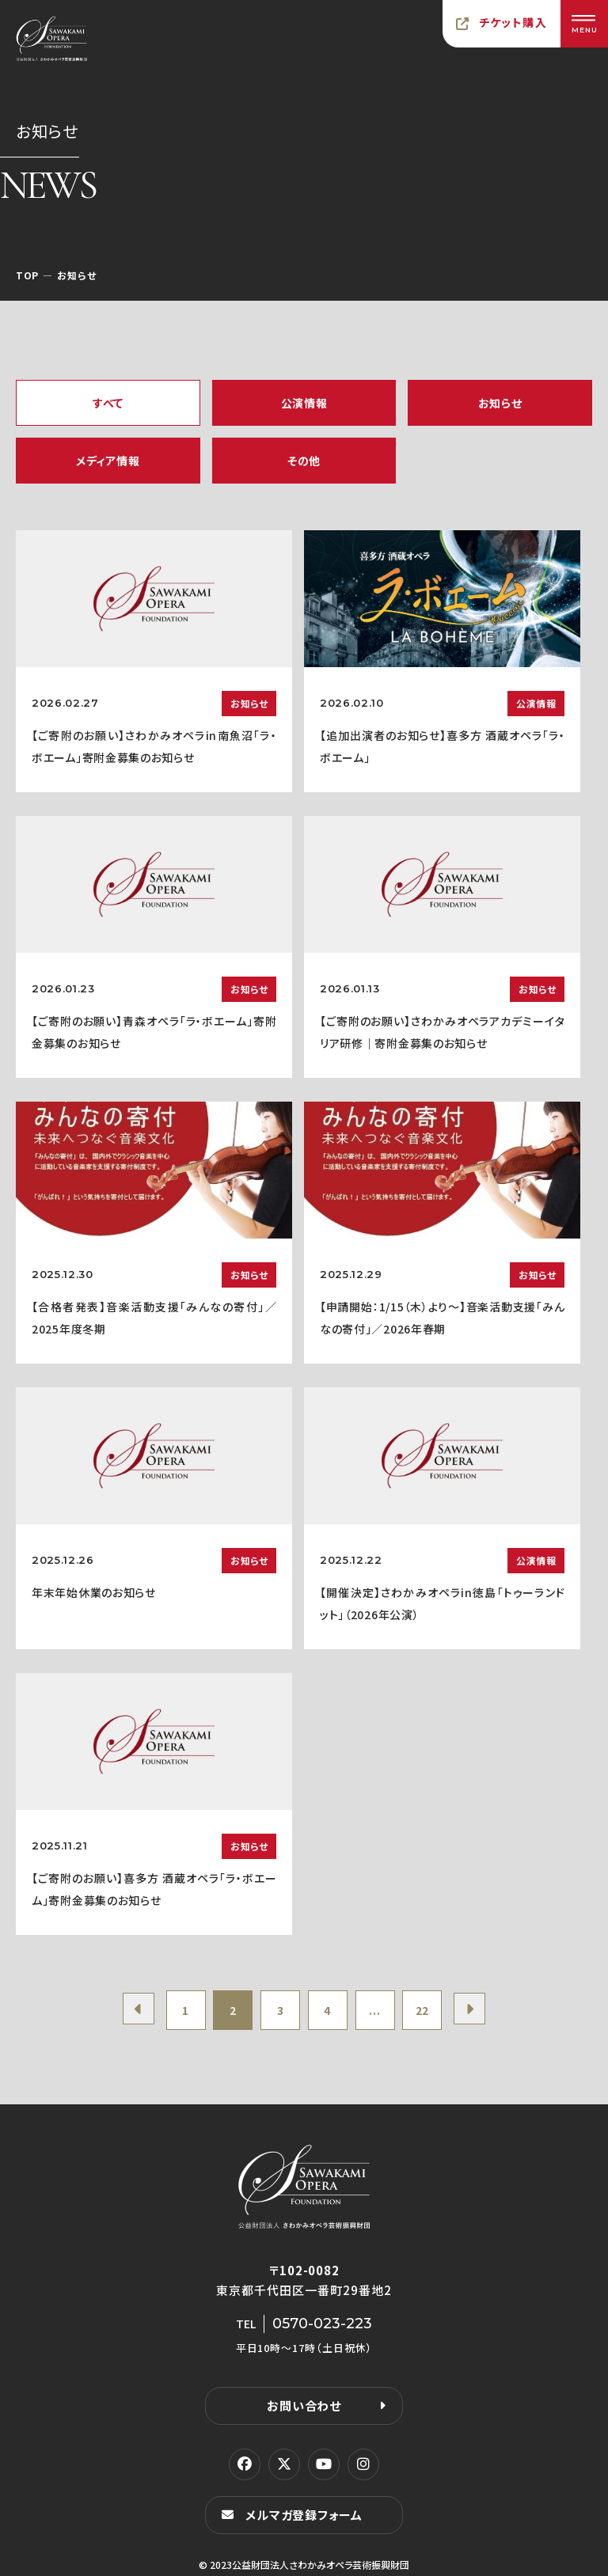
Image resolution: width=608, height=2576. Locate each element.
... (374, 2010)
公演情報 (304, 403)
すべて (108, 403)
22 (422, 2010)
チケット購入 (513, 22)
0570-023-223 (322, 2323)
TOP (27, 275)
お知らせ (500, 403)
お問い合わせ (304, 2405)
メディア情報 (107, 461)
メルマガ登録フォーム (304, 2514)
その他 (304, 461)
